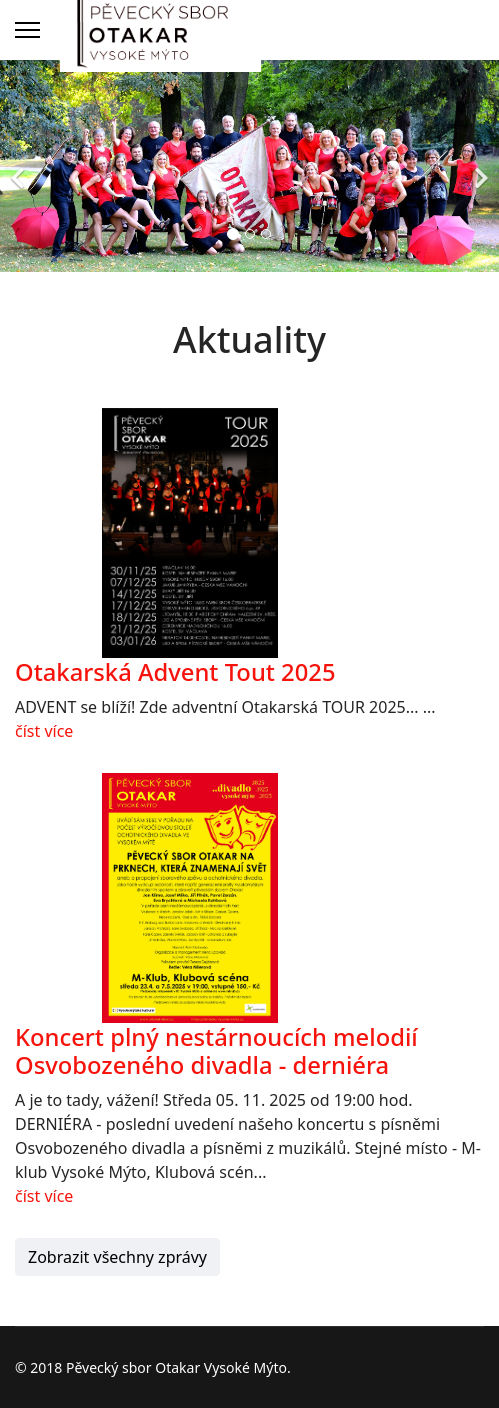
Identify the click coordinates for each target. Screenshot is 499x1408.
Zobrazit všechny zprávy (117, 1257)
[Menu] (27, 30)
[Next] (479, 166)
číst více (44, 731)
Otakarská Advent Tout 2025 (175, 672)
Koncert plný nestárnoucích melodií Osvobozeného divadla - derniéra (216, 1051)
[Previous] (20, 166)
